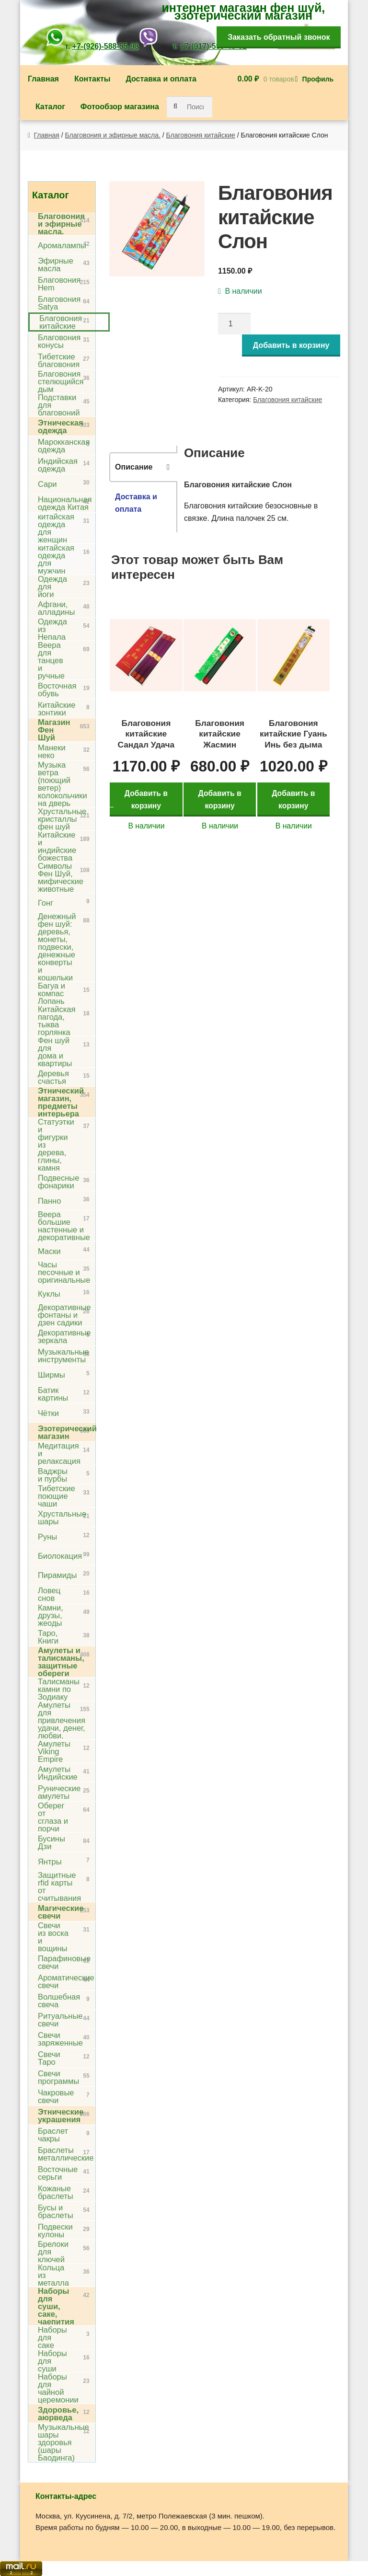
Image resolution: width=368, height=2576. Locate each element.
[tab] (143, 467)
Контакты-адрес (65, 2496)
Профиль (318, 79)
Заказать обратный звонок (279, 37)
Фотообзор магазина (119, 107)
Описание (133, 467)
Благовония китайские (200, 135)
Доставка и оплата (161, 79)
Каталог (50, 107)
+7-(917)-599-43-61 (213, 46)
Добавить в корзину (291, 345)
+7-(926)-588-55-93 (105, 46)
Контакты (92, 79)
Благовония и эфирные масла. (113, 135)
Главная (43, 79)
